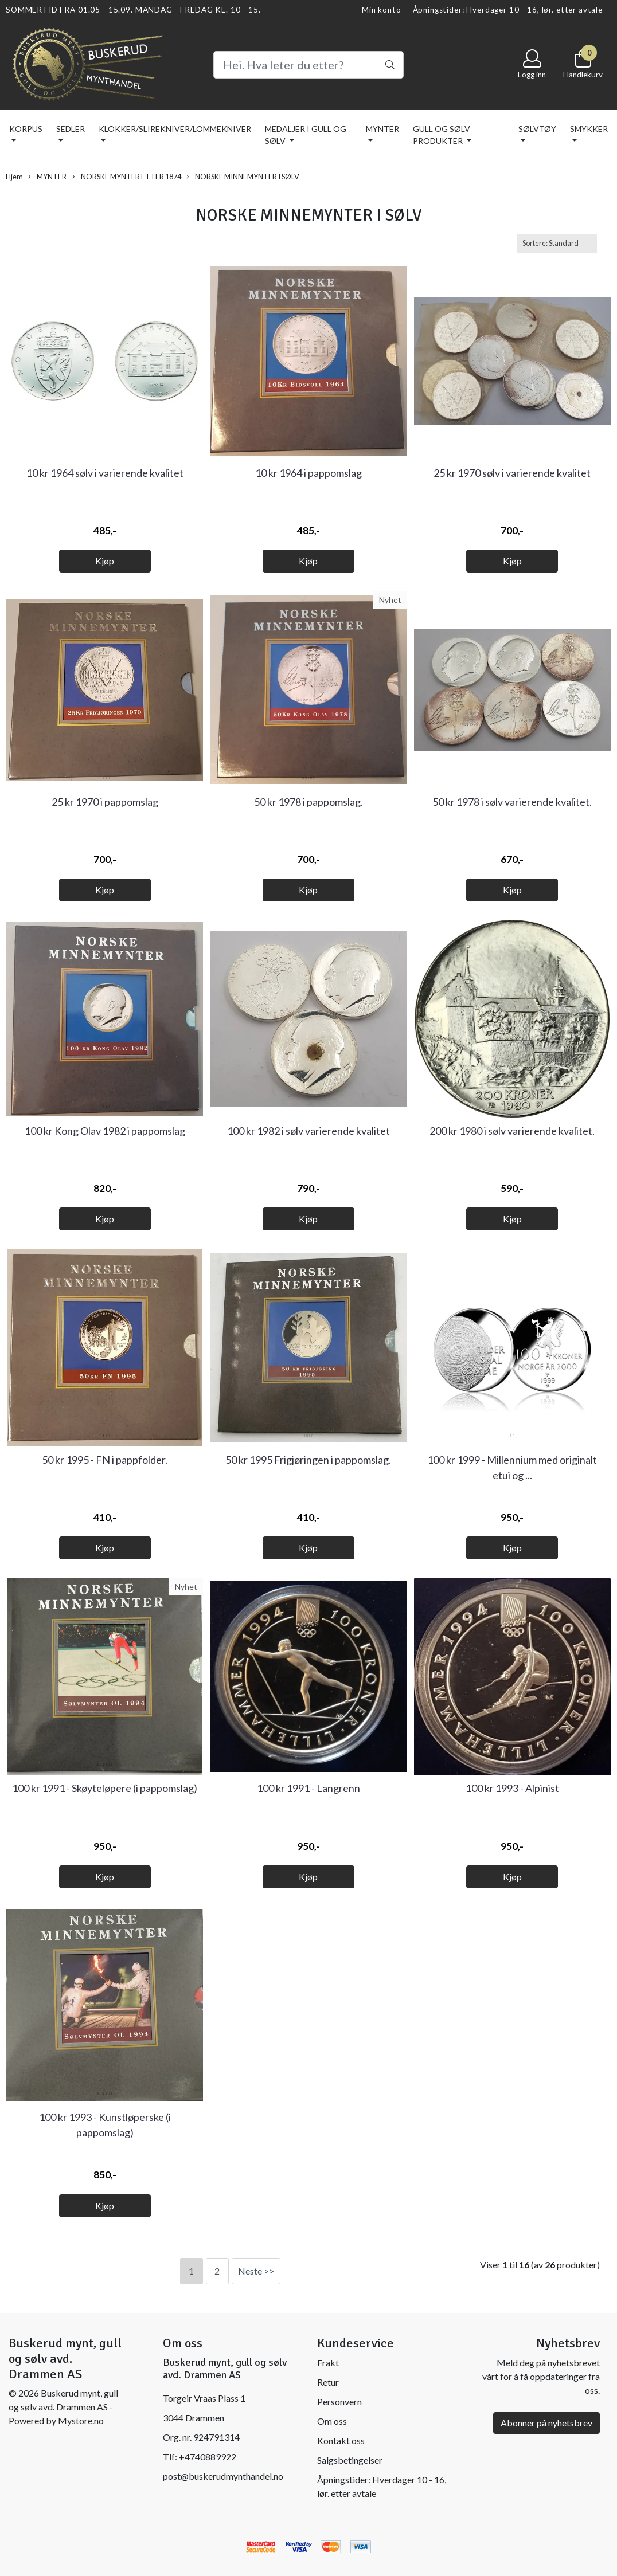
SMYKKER (589, 129)
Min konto (381, 9)
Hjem (14, 176)
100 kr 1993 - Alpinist (512, 1788)
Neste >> (256, 2270)
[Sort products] (557, 243)
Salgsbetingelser (349, 2460)
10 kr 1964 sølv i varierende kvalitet (104, 472)
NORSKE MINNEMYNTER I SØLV (242, 177)
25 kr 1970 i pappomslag (105, 801)
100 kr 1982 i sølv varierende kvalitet (308, 1130)
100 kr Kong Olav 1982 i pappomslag (105, 1130)
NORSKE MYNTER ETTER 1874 (126, 177)
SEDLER (70, 129)
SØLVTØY (537, 129)
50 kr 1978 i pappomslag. (308, 801)
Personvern (339, 2401)
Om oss (332, 2421)
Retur (328, 2382)
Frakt (328, 2362)
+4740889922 (207, 2456)
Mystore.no (81, 2420)
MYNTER (382, 129)
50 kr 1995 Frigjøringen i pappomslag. (308, 1459)
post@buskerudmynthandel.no (223, 2476)
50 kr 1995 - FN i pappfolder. (104, 1459)
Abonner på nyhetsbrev (546, 2422)
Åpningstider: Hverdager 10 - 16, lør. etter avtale (508, 9)
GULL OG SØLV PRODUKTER (441, 135)
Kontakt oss (341, 2440)
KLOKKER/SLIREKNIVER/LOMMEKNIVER (175, 129)
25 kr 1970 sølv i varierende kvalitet (512, 472)
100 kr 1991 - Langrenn (308, 1788)
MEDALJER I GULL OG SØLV (305, 135)
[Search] (308, 65)
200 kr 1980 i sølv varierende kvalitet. (512, 1130)
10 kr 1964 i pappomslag (308, 472)
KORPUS (25, 129)
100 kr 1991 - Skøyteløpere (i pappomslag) (104, 1788)
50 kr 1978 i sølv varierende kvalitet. (512, 801)
